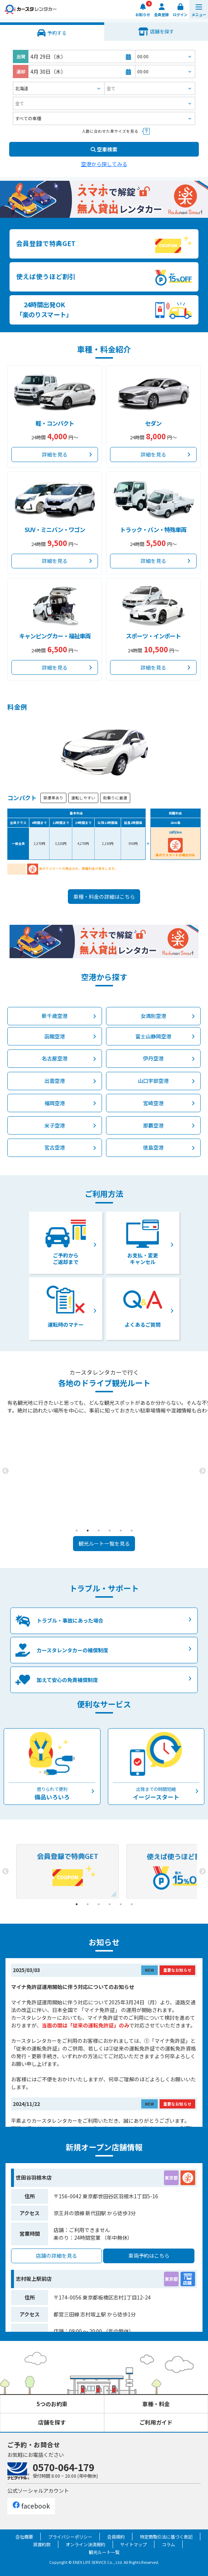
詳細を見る (54, 454)
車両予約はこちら (148, 2255)
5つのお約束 (52, 2404)
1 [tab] (76, 1530)
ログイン (180, 14)
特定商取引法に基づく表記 (166, 2536)
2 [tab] (87, 1530)
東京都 (171, 2177)
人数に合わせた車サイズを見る (110, 131)
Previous (5, 1471)
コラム (168, 2544)
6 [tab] (131, 1530)
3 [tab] (98, 1530)
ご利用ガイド (155, 2422)
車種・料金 (156, 2404)
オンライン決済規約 (85, 2544)
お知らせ (142, 14)
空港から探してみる (104, 164)
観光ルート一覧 (104, 2552)
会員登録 (161, 14)
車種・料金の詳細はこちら (104, 896)
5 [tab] (120, 1530)
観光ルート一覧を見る (104, 1543)
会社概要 (24, 2536)
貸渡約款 (42, 2544)
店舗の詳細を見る (56, 2255)
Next (202, 1471)
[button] (198, 9)
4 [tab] (109, 1530)
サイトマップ (133, 2544)
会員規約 (116, 2536)
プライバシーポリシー (70, 2536)
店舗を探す (52, 2422)
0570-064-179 (63, 2467)
